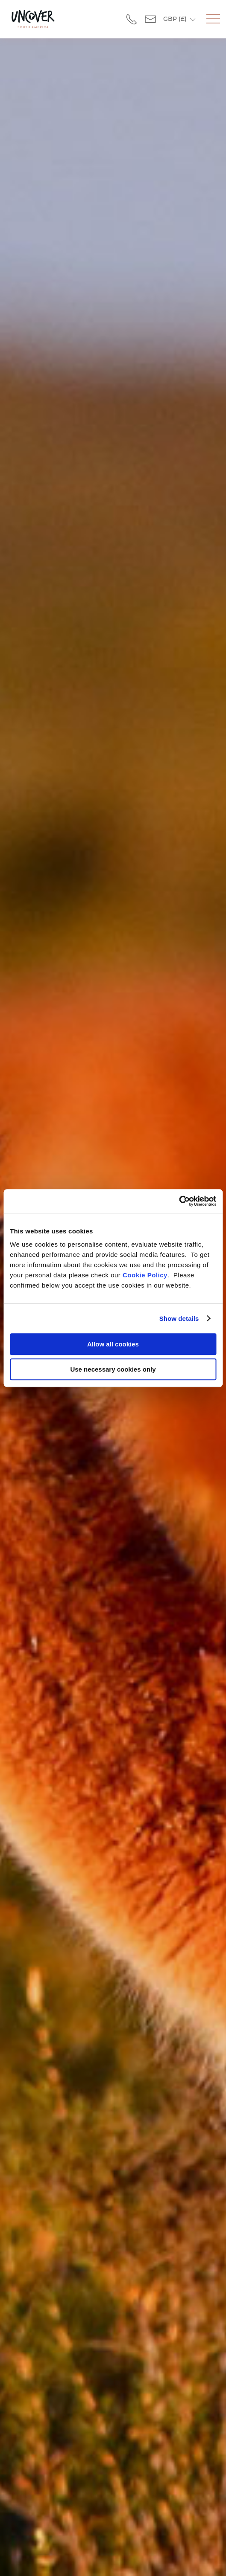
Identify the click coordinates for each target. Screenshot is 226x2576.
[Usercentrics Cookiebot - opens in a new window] (178, 1201)
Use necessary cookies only (113, 1369)
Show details (179, 1318)
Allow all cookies (113, 1344)
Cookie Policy (145, 1275)
